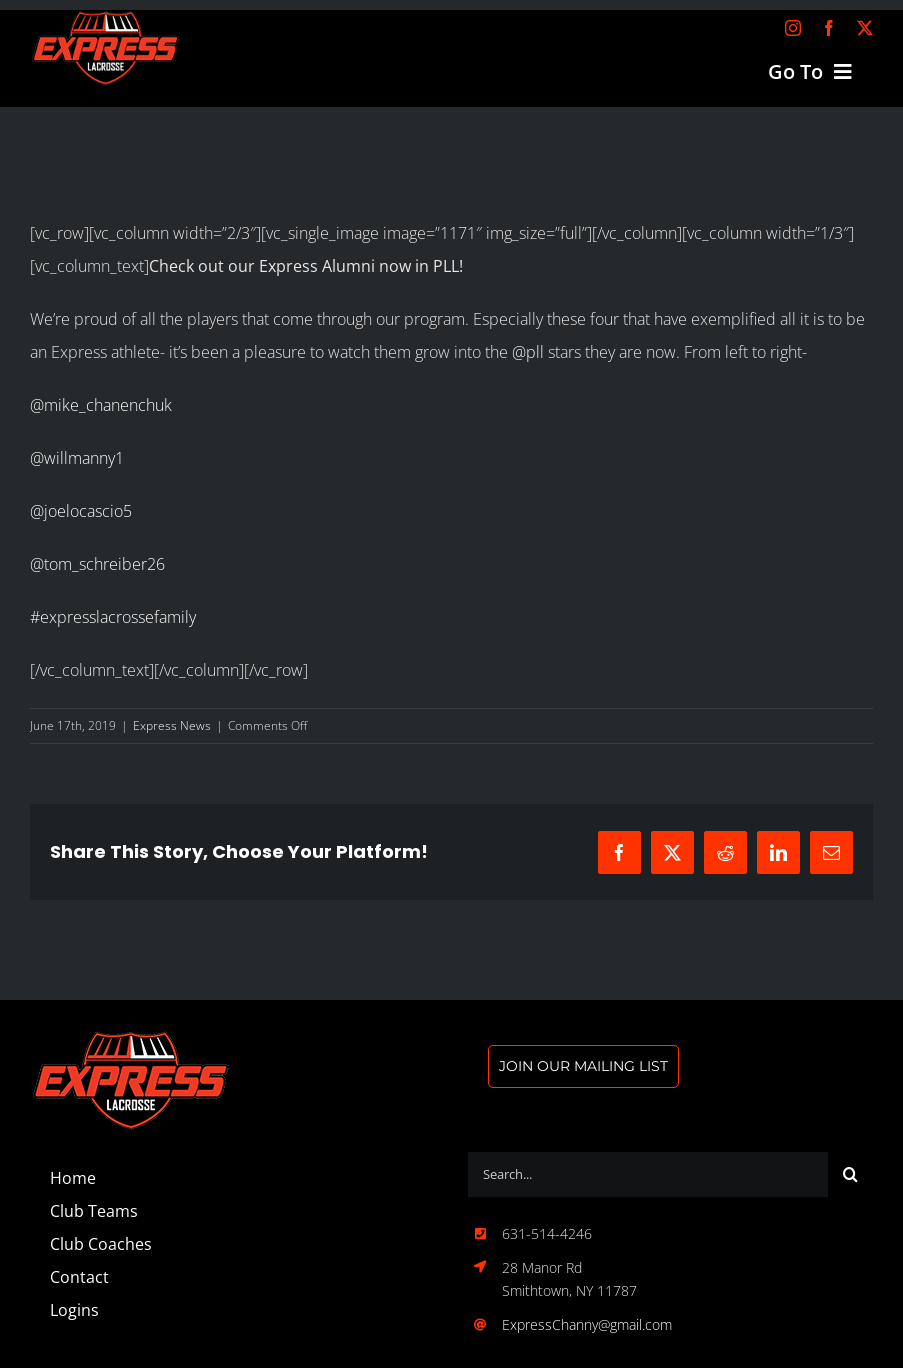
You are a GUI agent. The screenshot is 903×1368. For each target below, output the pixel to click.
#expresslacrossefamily (113, 617)
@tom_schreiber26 (97, 564)
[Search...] (648, 1174)
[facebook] (829, 28)
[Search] (850, 1174)
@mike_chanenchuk (101, 405)
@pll (528, 352)
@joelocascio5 (81, 511)
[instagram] (793, 28)
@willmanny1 (77, 458)
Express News (172, 725)
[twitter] (865, 28)
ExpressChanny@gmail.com (587, 1324)
